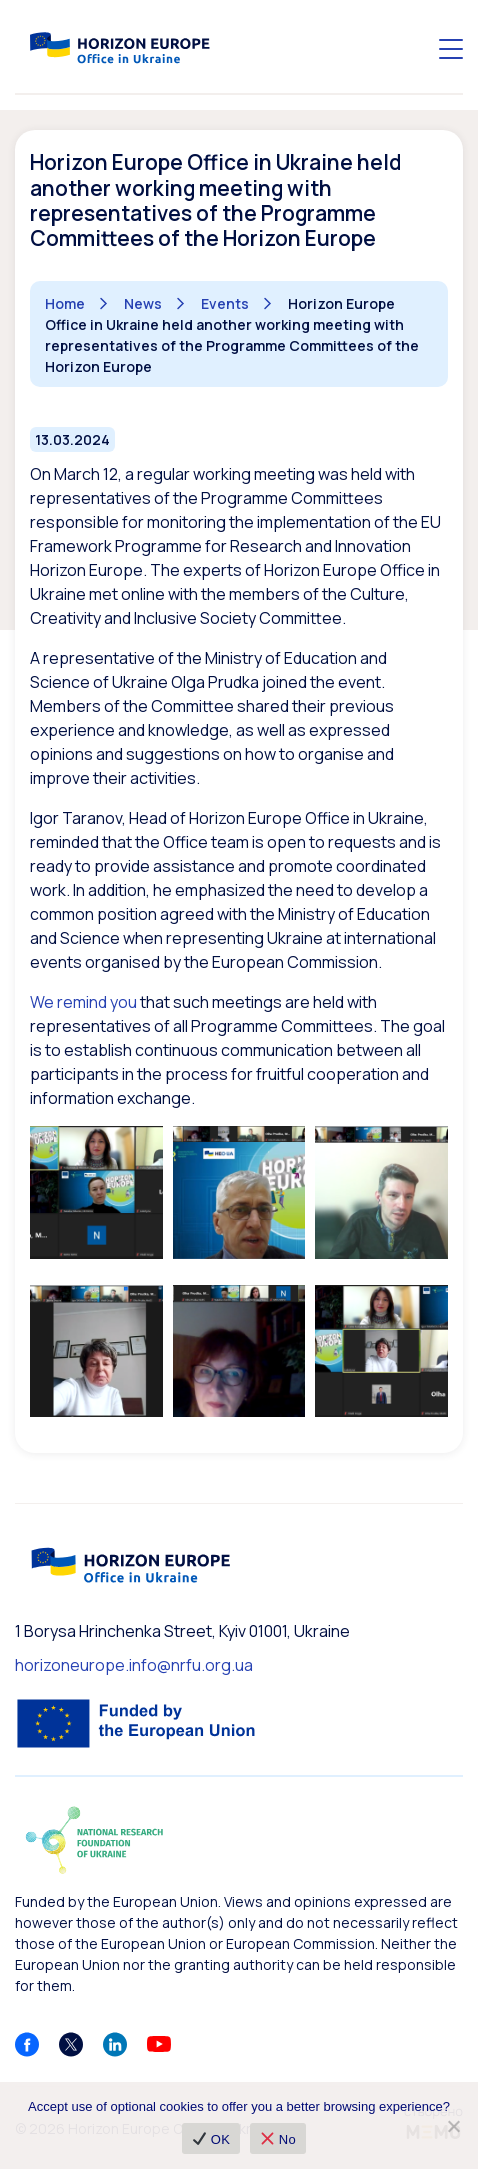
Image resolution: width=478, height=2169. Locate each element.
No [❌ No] (278, 2139)
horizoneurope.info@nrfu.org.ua (134, 1665)
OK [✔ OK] (211, 2139)
